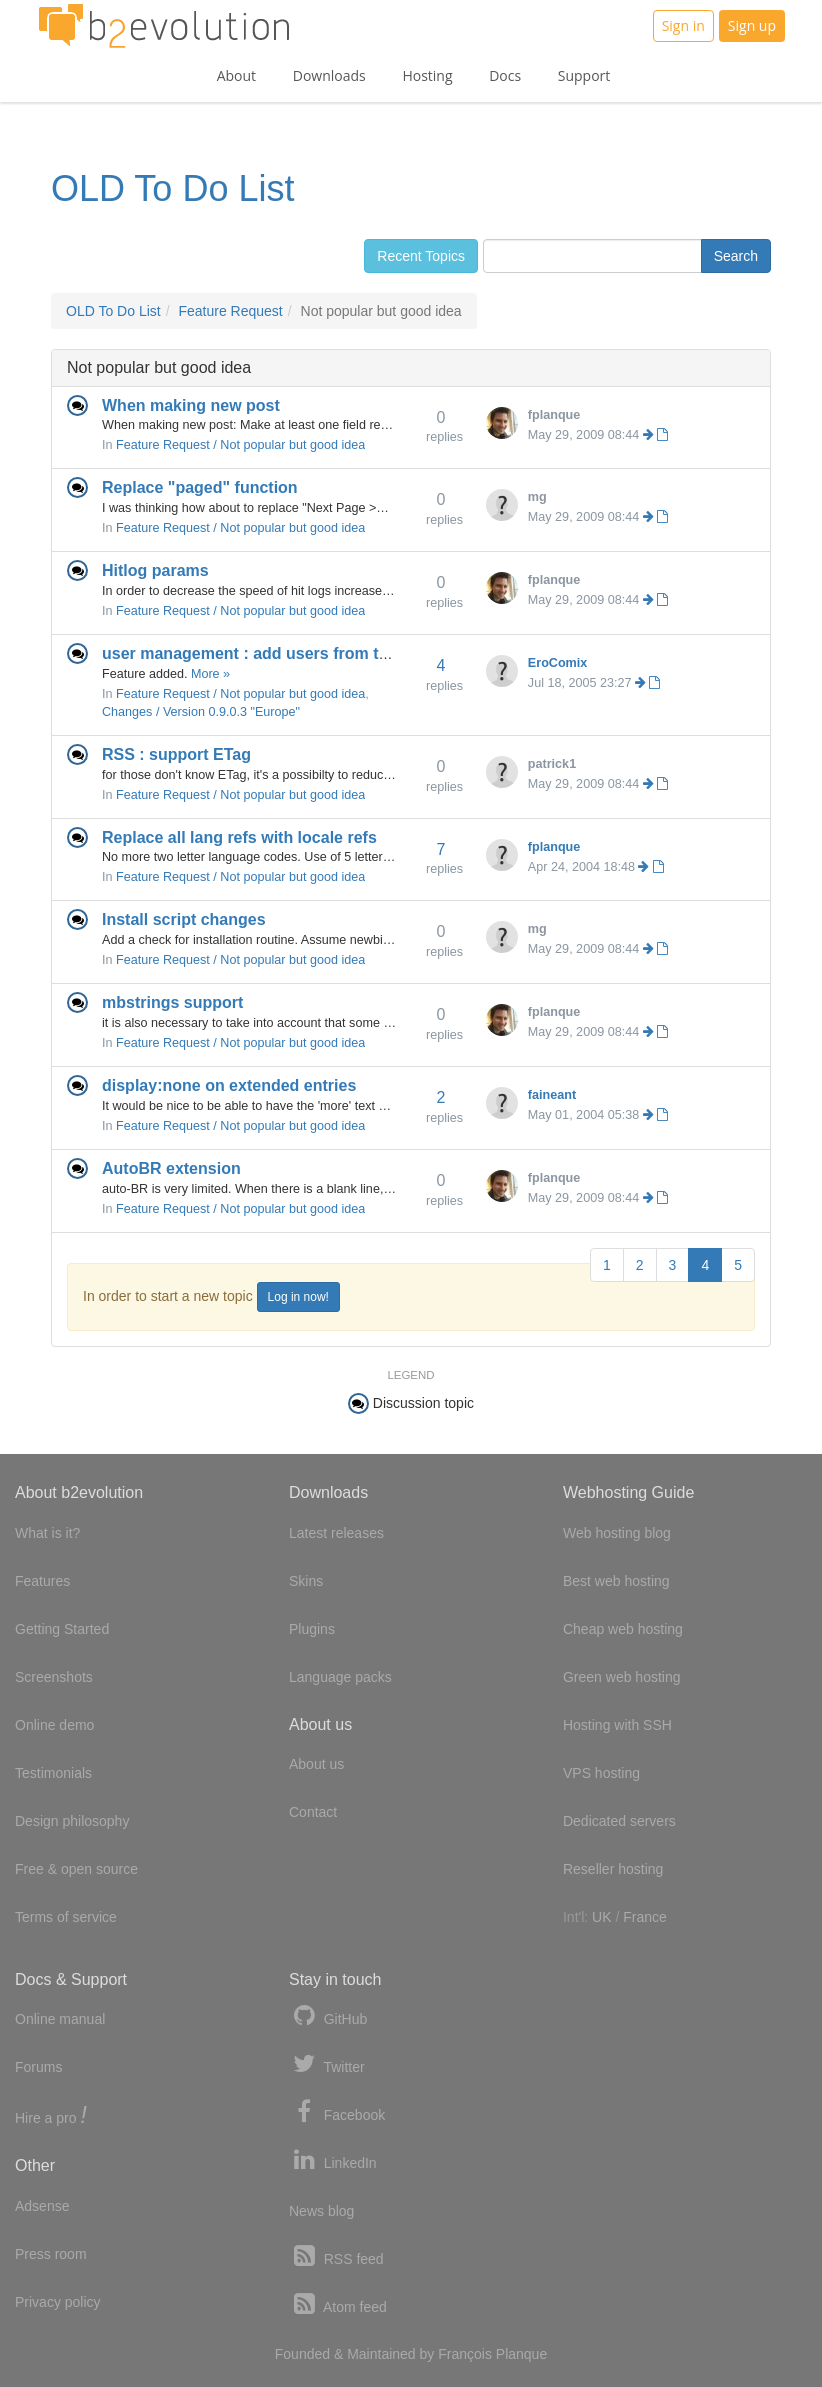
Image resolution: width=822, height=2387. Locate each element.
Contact (313, 1812)
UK (601, 1917)
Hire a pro (51, 2116)
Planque (521, 2354)
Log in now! (298, 1297)
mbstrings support (172, 1002)
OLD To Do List (172, 188)
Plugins (312, 1629)
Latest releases (336, 1533)
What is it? (47, 1533)
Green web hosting (622, 1677)
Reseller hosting (613, 1869)
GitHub (328, 2016)
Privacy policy (58, 2302)
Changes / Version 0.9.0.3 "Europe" (201, 712)
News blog (321, 2211)
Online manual (60, 2019)
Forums (38, 2067)
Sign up (752, 25)
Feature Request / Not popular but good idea (240, 445)
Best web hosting (616, 1581)
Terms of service (66, 1917)
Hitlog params (155, 570)
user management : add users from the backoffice (291, 653)
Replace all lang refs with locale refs (239, 837)
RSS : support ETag (176, 754)
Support (584, 75)
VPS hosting (601, 1773)
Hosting (427, 75)
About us (316, 1764)
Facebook (337, 2112)
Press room (51, 2254)
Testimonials (53, 1773)
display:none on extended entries (229, 1085)
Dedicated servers (619, 1821)
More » (210, 674)
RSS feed (336, 2256)
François (465, 2354)
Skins (306, 1581)
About (236, 75)
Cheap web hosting (623, 1629)
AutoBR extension (171, 1168)
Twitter (327, 2064)
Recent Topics (421, 256)
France (645, 1917)
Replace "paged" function (200, 487)
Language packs (340, 1677)
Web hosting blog (617, 1533)
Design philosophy (72, 1821)
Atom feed (338, 2304)
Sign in (683, 25)
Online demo (54, 1725)
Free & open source (76, 1869)
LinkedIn (333, 2160)
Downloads (329, 75)
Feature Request (230, 311)
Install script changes (184, 919)
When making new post (191, 405)
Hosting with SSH (617, 1725)
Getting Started (62, 1629)
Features (42, 1581)
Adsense (42, 2206)
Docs (505, 75)
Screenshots (54, 1677)
